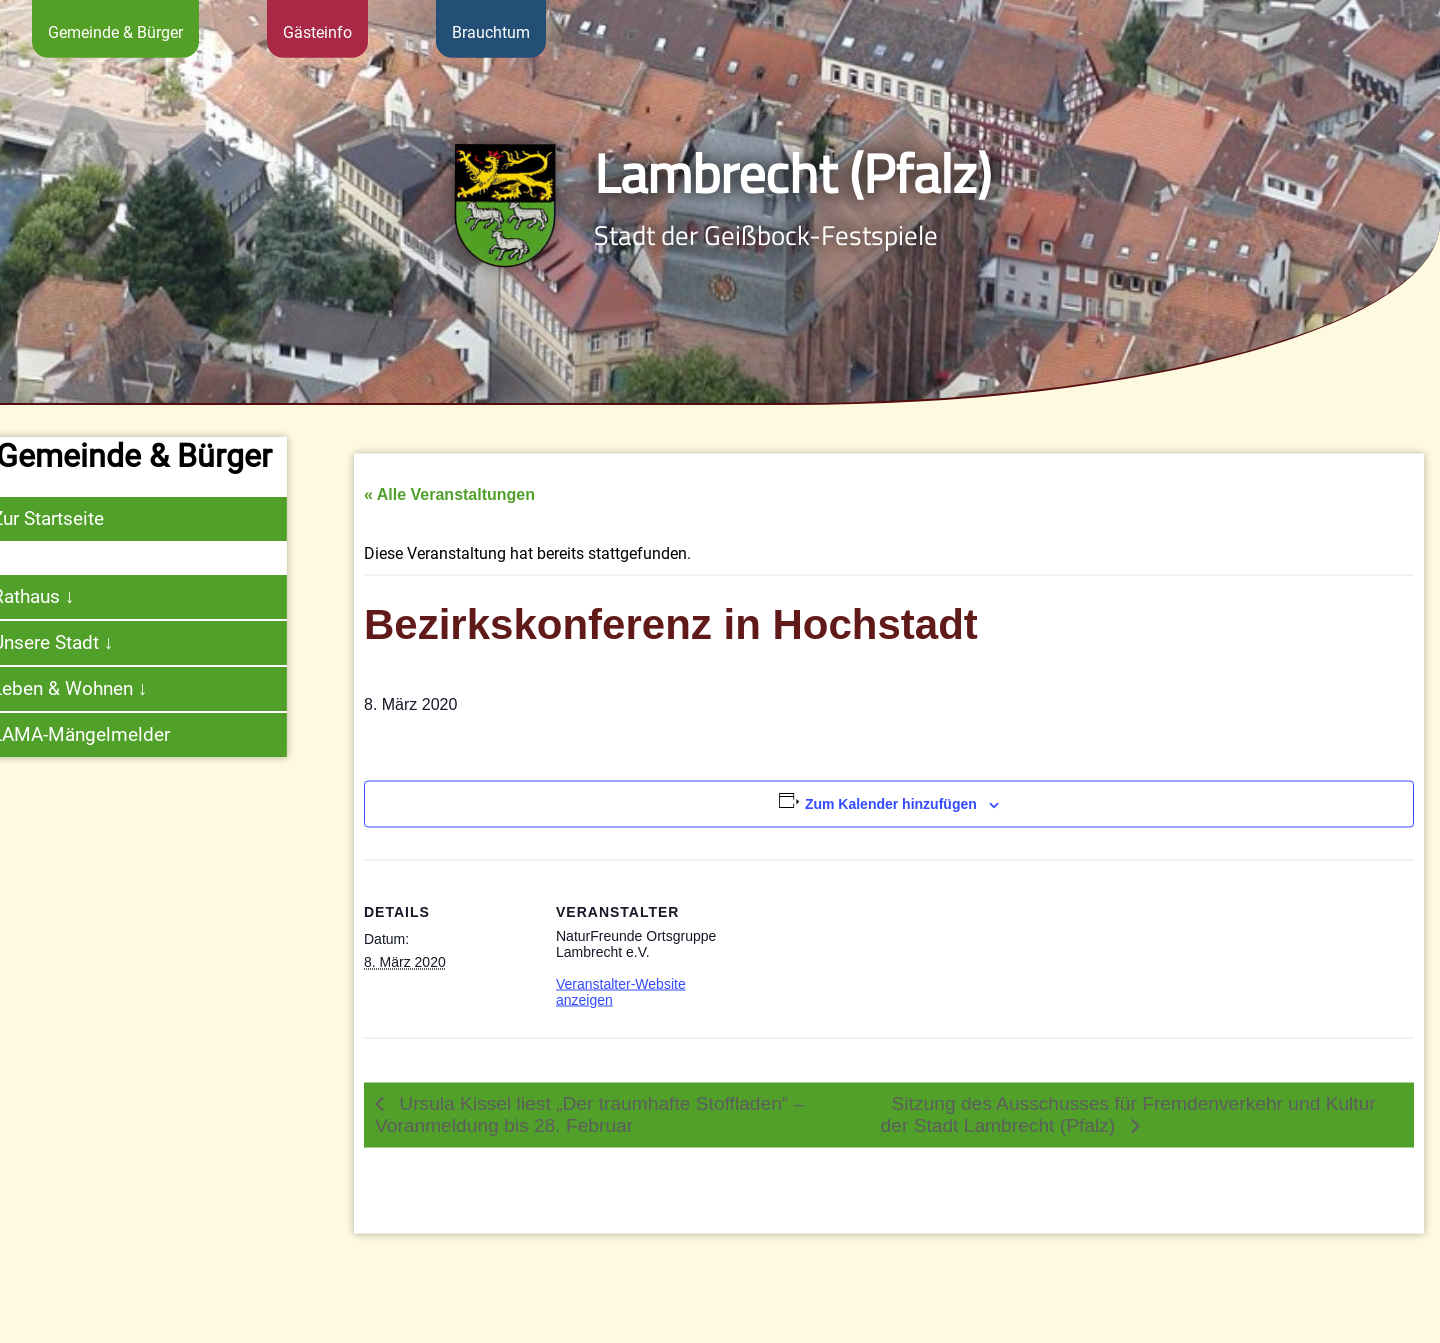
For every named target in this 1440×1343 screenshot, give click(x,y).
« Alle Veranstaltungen (449, 520)
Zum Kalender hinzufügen (891, 830)
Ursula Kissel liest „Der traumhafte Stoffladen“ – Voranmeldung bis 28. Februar (589, 1139)
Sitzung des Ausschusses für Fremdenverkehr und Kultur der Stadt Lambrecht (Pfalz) (1128, 1139)
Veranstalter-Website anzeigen (621, 1017)
